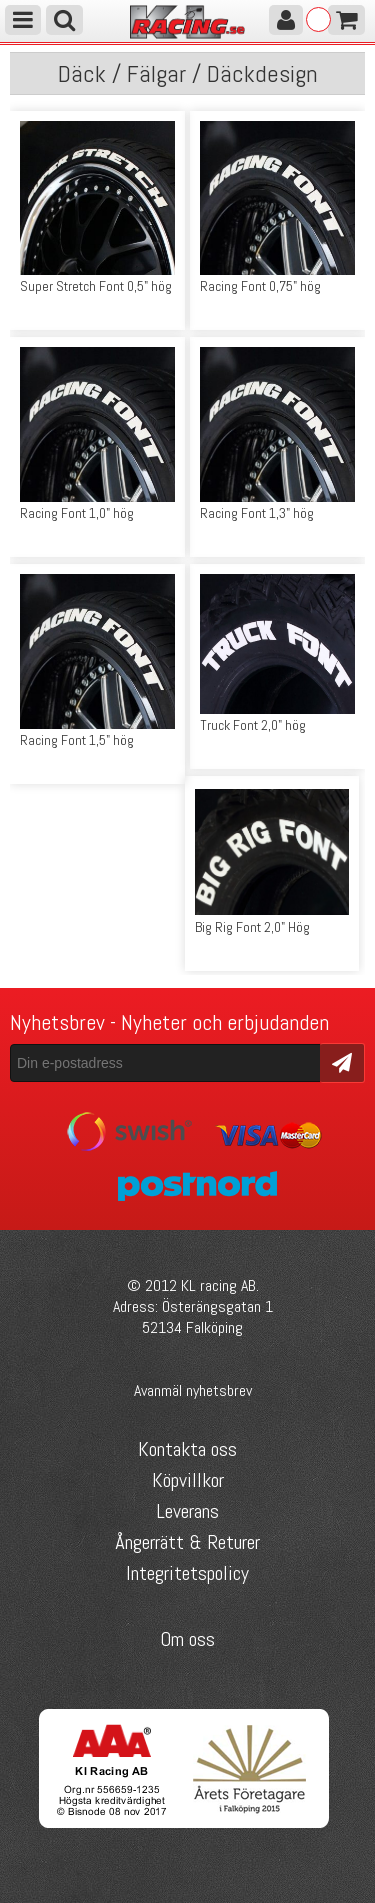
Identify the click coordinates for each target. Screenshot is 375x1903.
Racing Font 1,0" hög (77, 513)
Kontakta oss (187, 1449)
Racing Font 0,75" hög (260, 286)
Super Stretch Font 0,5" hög (96, 286)
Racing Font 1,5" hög (77, 740)
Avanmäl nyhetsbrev (193, 1390)
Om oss (187, 1639)
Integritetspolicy (187, 1573)
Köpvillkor (188, 1480)
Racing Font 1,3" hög (257, 513)
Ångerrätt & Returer (187, 1542)
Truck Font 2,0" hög (253, 725)
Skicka (342, 1061)
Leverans (187, 1511)
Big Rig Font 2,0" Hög (252, 927)
